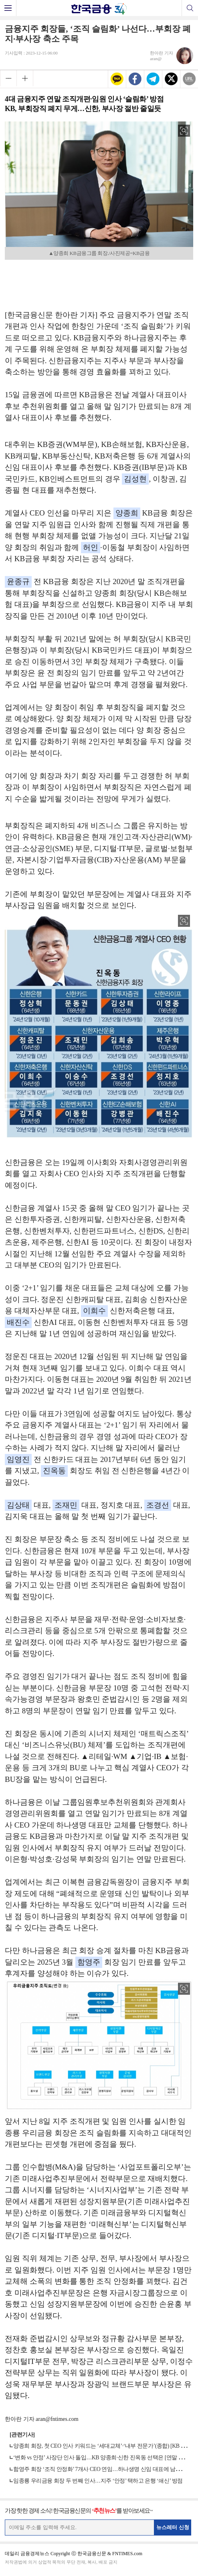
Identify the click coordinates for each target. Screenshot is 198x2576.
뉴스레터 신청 (172, 2527)
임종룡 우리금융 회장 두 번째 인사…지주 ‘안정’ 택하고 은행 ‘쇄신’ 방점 (98, 2481)
